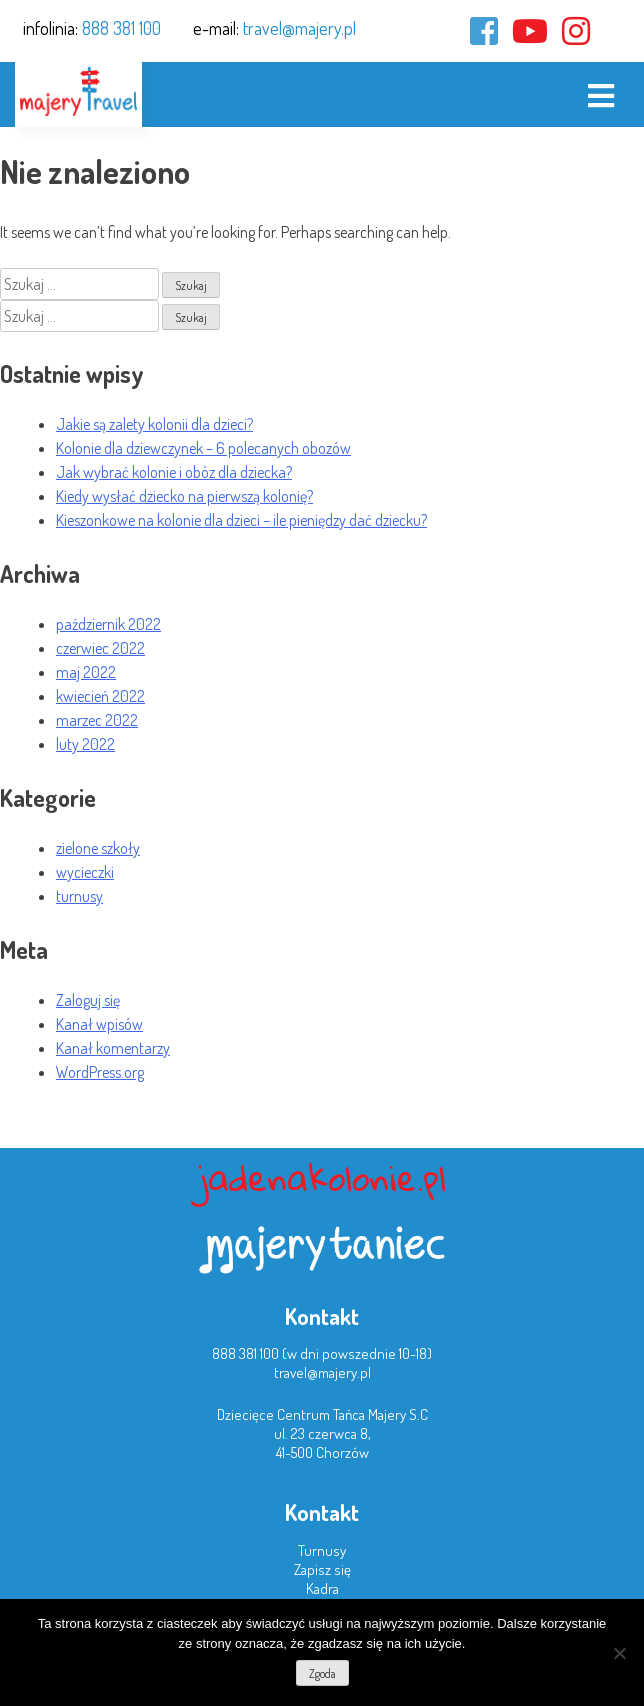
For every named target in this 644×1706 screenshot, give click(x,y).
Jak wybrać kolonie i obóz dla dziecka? (174, 472)
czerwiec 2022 (100, 648)
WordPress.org (100, 1072)
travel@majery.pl (299, 28)
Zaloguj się (88, 1000)
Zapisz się (322, 1569)
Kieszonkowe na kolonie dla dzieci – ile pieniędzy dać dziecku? (241, 520)
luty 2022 (85, 744)
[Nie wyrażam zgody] (619, 1653)
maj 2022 (86, 672)
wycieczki (85, 872)
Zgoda (322, 1673)
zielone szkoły (98, 848)
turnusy (79, 896)
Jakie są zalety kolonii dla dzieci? (154, 424)
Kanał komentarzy (113, 1048)
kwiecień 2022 (100, 696)
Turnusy (322, 1550)
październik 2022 (108, 624)
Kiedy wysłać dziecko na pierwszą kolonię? (184, 496)
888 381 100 (121, 28)
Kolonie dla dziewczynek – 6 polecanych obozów (203, 448)
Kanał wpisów (99, 1024)
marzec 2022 (97, 720)
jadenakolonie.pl (322, 1177)
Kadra (322, 1588)
